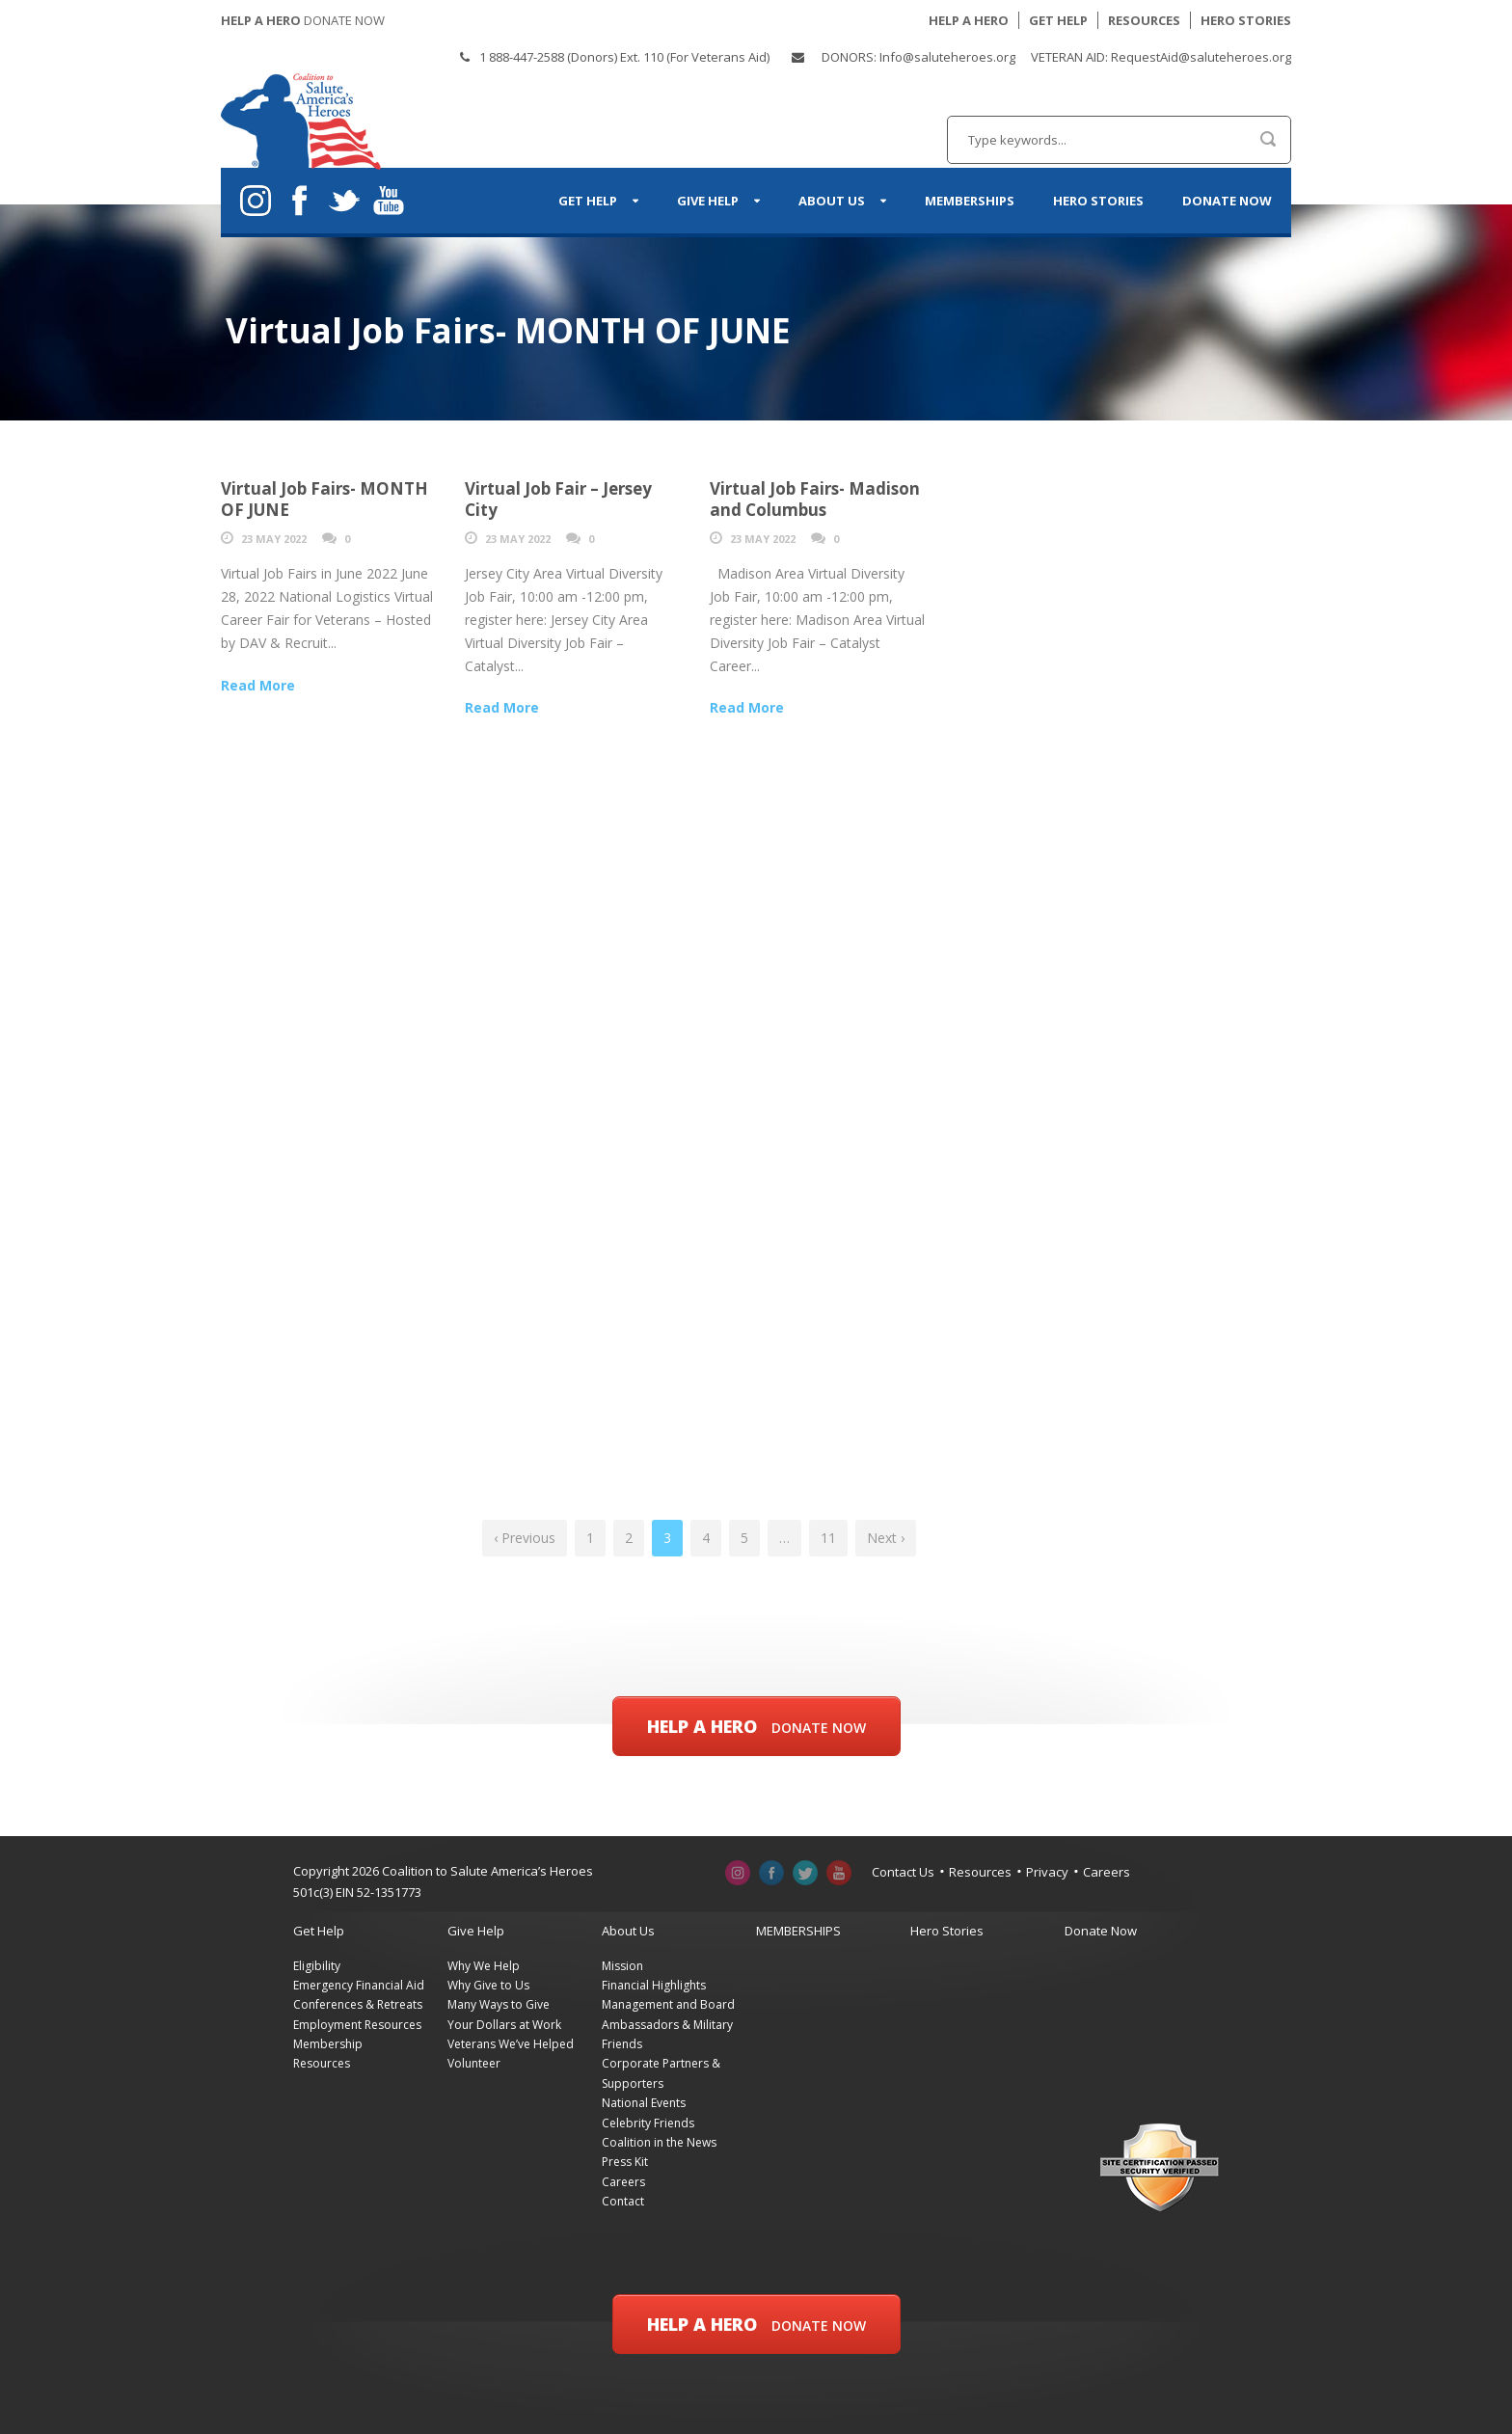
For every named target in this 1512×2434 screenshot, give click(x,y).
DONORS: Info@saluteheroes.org (918, 57)
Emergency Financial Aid (358, 1985)
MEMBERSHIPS (969, 200)
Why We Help (483, 1966)
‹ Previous (524, 1537)
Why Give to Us (488, 1985)
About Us (831, 200)
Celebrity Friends (648, 2123)
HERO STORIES (1246, 20)
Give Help (708, 200)
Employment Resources (357, 2024)
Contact (623, 2201)
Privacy (1047, 1871)
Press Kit (625, 2161)
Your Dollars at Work (504, 2024)
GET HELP (1058, 20)
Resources (980, 1871)
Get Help (587, 200)
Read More (258, 685)
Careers (1106, 1871)
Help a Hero (756, 1726)
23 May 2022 (274, 538)
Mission (622, 1966)
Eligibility (316, 1966)
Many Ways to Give (498, 2004)
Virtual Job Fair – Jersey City (558, 499)
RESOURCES (1144, 20)
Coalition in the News (659, 2142)
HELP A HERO (969, 20)
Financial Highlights (654, 1985)
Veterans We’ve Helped (510, 2044)
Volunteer (473, 2063)
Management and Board (668, 2004)
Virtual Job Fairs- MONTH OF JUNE (324, 499)
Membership (328, 2044)
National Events (644, 2103)
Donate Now (1227, 200)
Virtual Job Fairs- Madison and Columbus (815, 499)
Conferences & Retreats (357, 2004)
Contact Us (903, 1871)
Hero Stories (1098, 200)
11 (828, 1537)
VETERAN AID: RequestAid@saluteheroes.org (1161, 57)
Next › (885, 1537)
